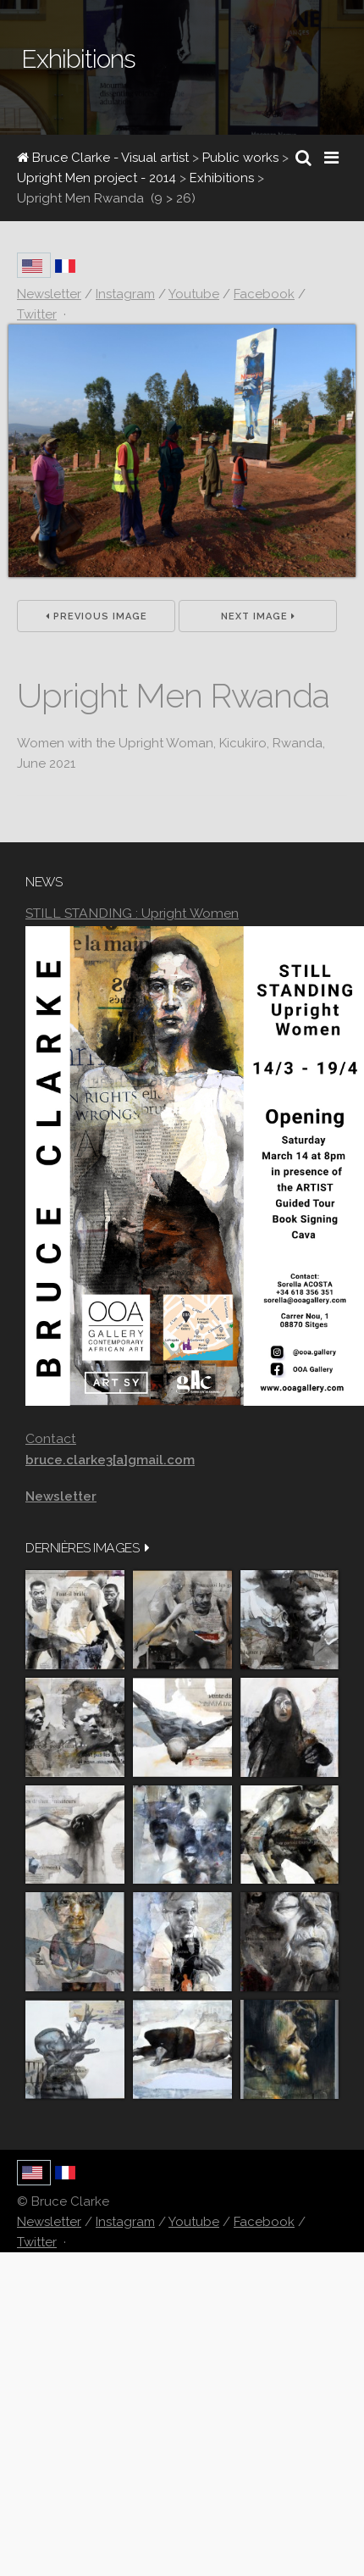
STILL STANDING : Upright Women (132, 913)
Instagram (125, 2221)
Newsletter (49, 2221)
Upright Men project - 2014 (96, 178)
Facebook (264, 2221)
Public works (240, 157)
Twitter (37, 2242)
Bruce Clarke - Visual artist (103, 157)
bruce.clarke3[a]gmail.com (110, 1460)
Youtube (193, 2221)
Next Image (258, 616)
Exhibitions (222, 178)
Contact (50, 1438)
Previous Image (96, 616)
